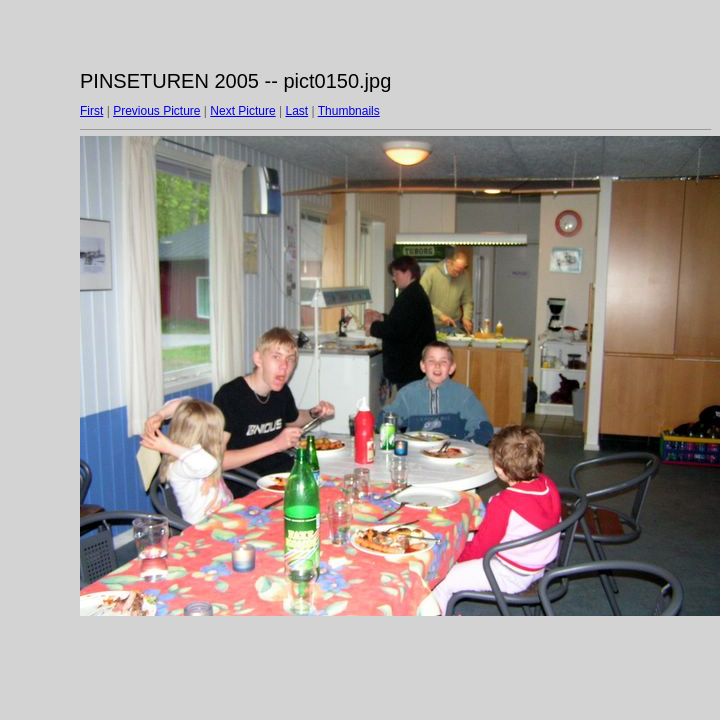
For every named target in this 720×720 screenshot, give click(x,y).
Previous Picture (156, 111)
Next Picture (242, 111)
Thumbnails (349, 111)
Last (296, 111)
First (91, 111)
